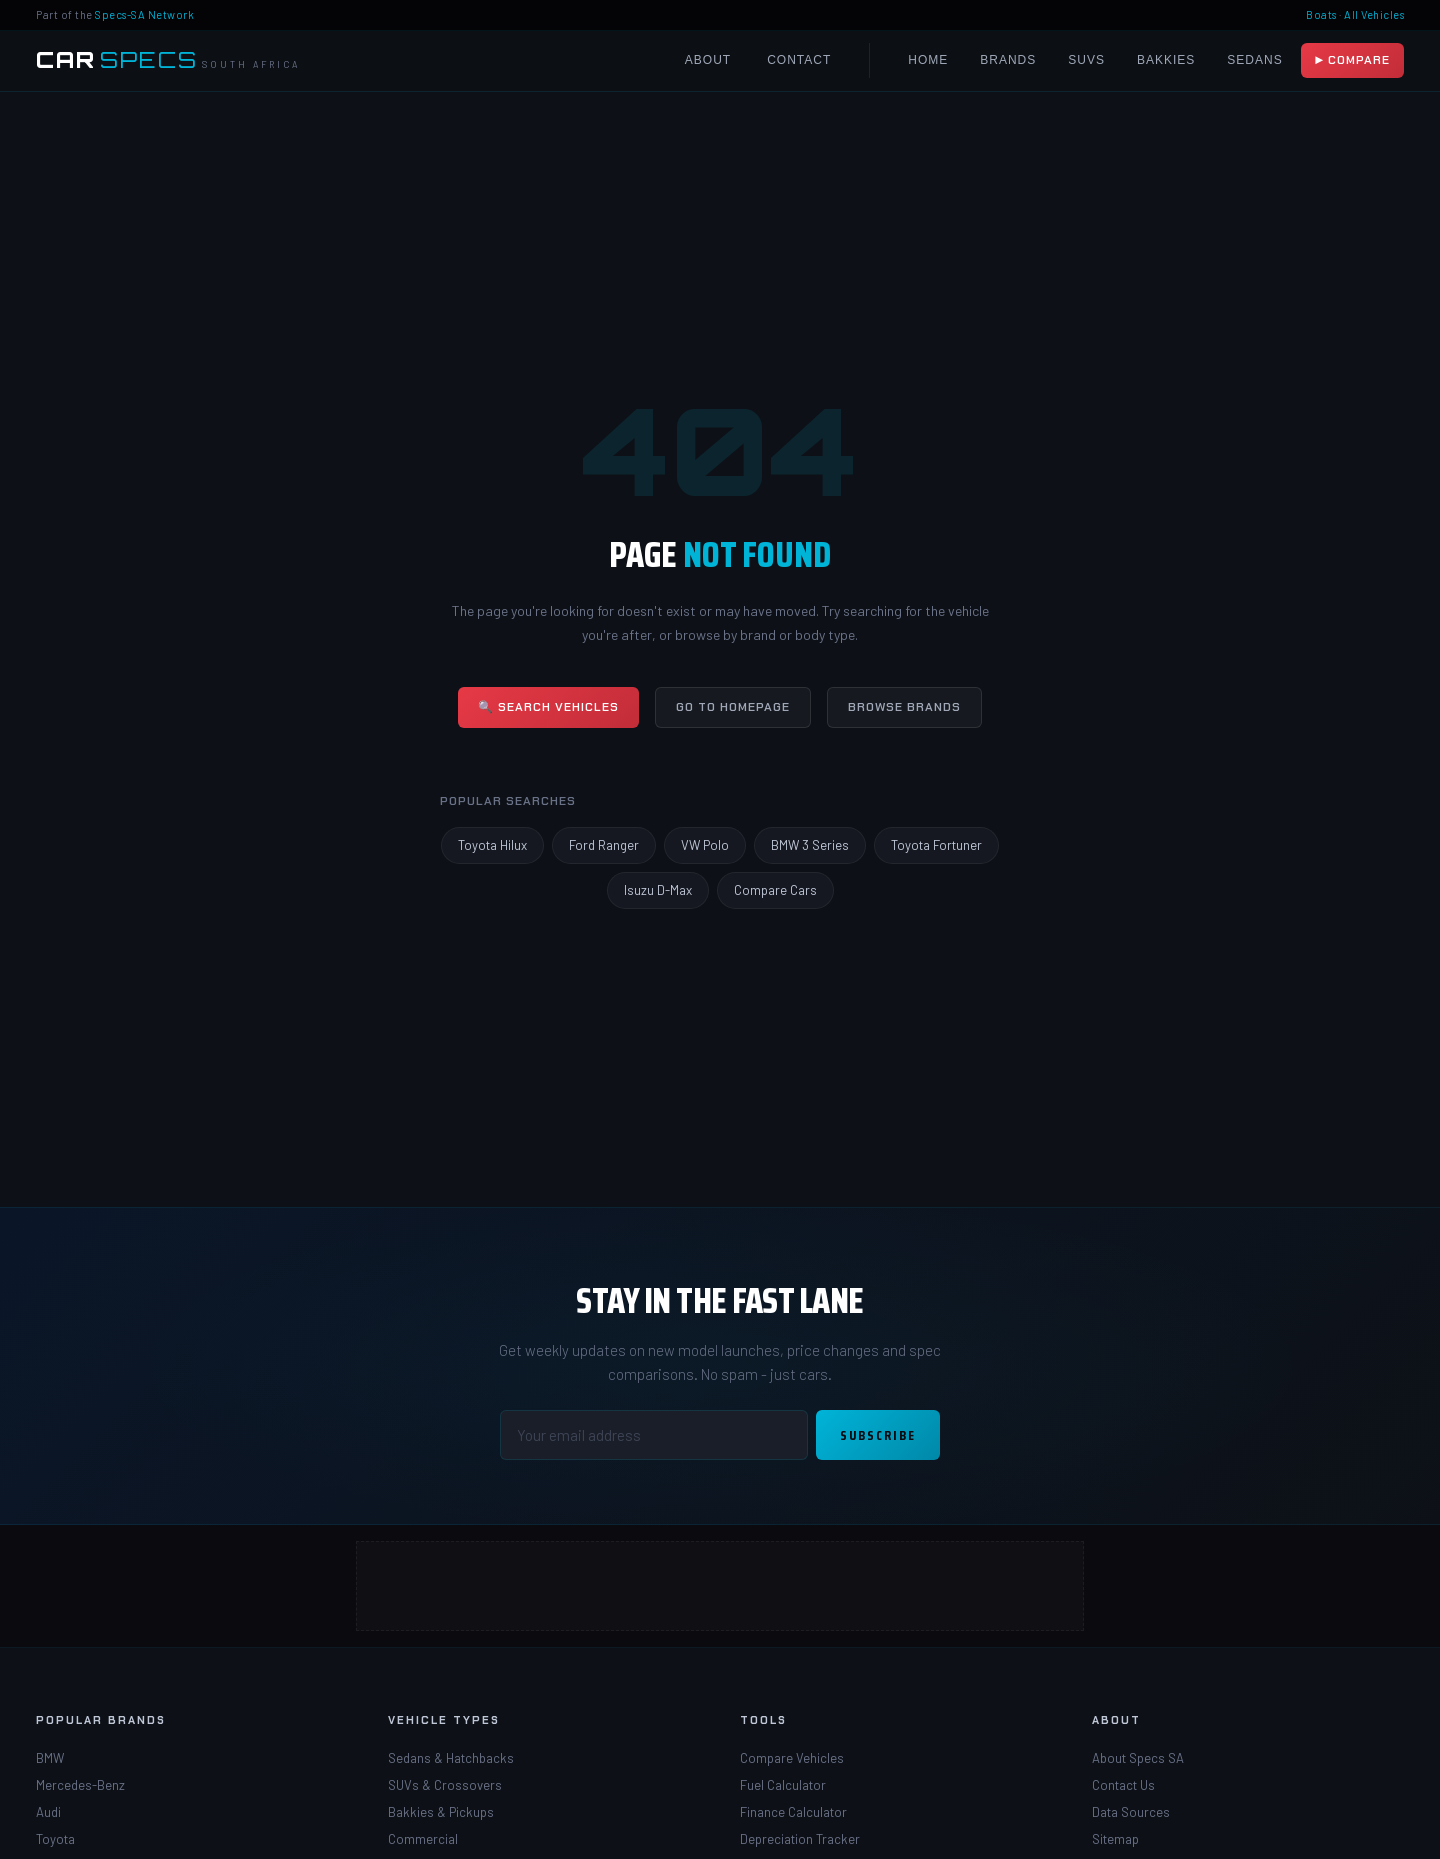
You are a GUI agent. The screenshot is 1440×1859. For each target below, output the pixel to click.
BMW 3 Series (810, 845)
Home (928, 60)
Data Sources (1131, 1812)
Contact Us (1123, 1785)
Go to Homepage (733, 707)
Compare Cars (775, 890)
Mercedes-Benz (80, 1785)
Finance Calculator (793, 1812)
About (708, 60)
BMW (50, 1758)
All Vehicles (1374, 14)
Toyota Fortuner (936, 845)
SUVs (1086, 60)
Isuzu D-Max (658, 890)
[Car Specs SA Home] (168, 60)
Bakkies (1166, 60)
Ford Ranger (604, 845)
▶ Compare (1352, 60)
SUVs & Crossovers (445, 1785)
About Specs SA (1138, 1758)
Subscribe (878, 1435)
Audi (48, 1812)
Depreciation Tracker (800, 1839)
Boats (1321, 14)
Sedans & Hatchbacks (451, 1758)
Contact (799, 60)
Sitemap (1115, 1839)
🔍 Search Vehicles (548, 707)
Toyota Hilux (492, 845)
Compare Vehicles (792, 1758)
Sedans (1254, 60)
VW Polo (705, 845)
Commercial (423, 1839)
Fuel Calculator (783, 1785)
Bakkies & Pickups (441, 1812)
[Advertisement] (720, 1586)
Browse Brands (904, 707)
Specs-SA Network (144, 14)
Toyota (55, 1839)
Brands (1008, 60)
